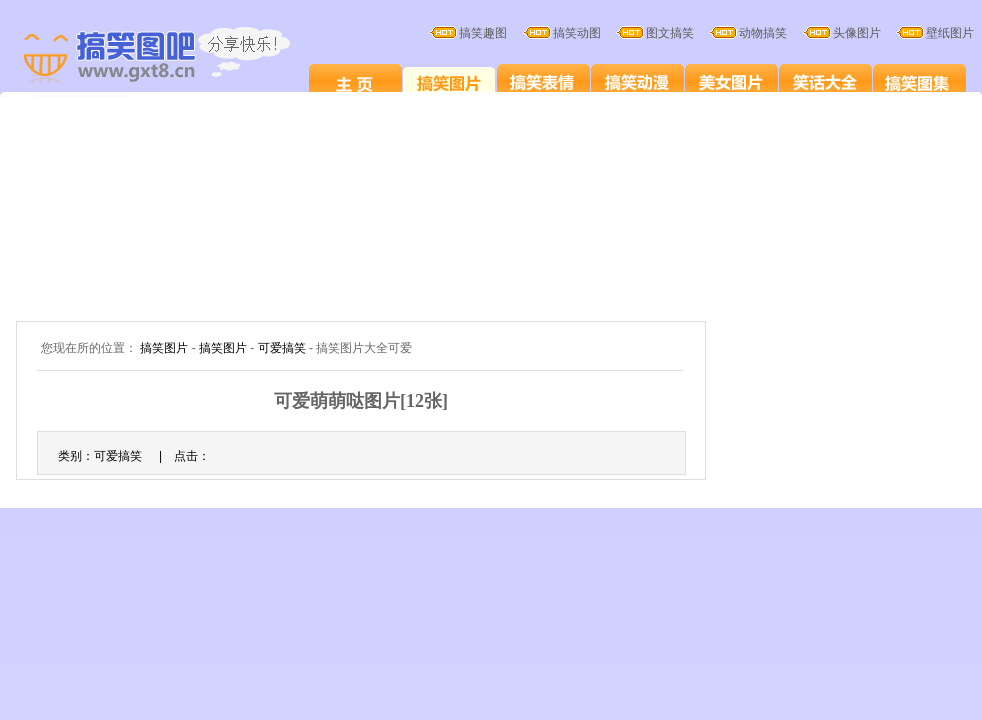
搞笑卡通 (637, 82)
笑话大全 (825, 82)
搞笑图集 (919, 82)
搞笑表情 (543, 82)
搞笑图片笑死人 (355, 82)
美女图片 (731, 82)
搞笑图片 (449, 82)
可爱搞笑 (282, 348)
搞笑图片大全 (178, 58)
